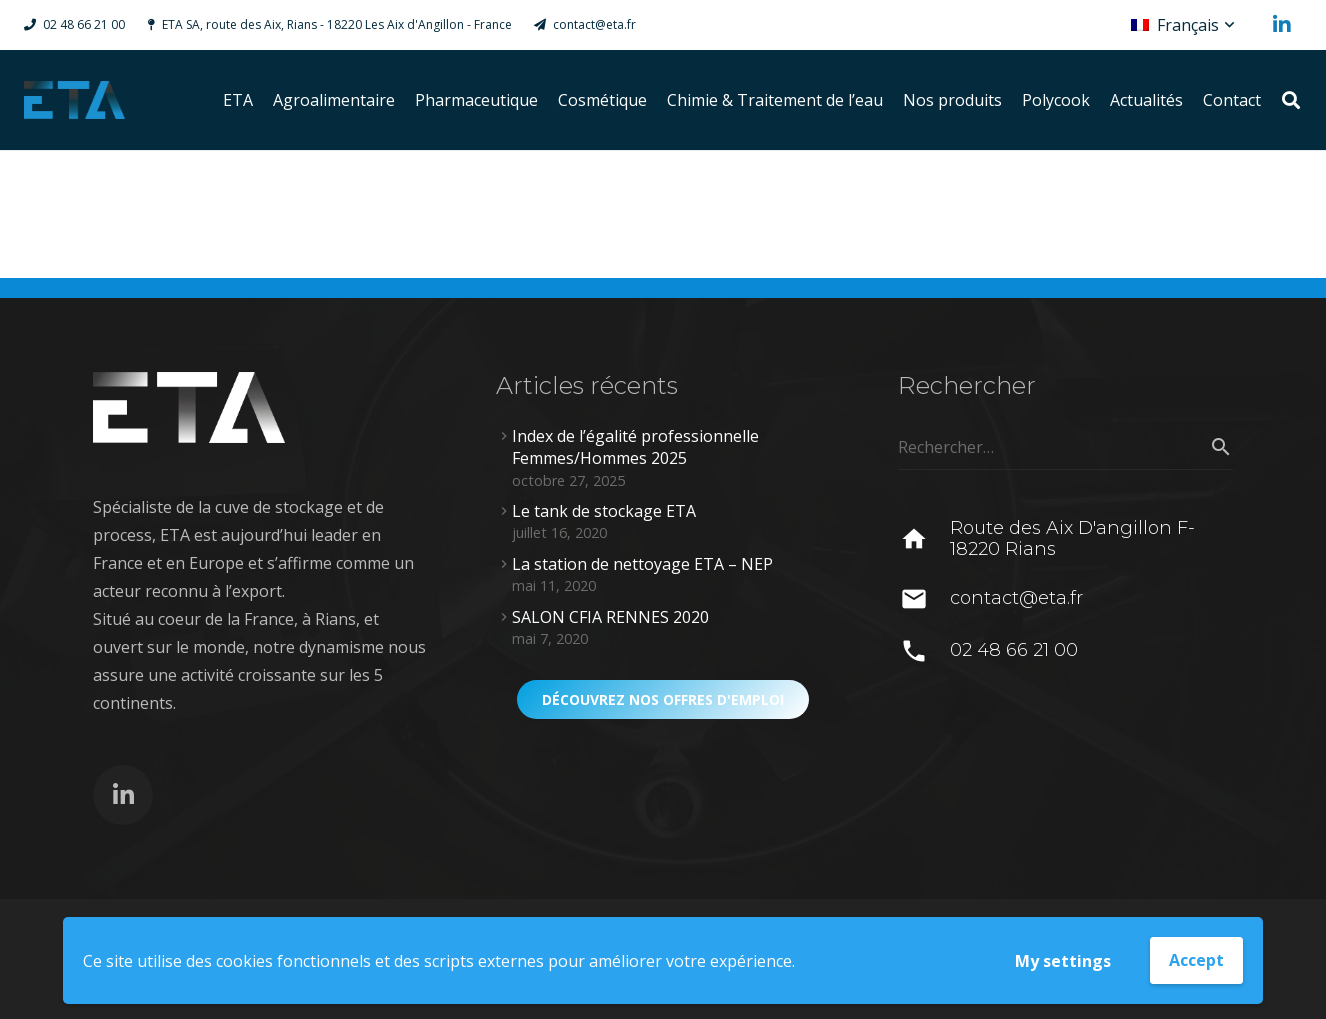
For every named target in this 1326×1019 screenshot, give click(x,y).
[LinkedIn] (1282, 25)
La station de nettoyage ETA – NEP (642, 564)
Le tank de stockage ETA (604, 511)
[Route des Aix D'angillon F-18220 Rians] (923, 539)
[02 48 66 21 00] (923, 651)
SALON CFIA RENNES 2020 (610, 617)
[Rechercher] (1291, 100)
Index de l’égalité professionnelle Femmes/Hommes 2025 (635, 447)
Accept (1196, 960)
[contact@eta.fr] (923, 599)
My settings (1063, 961)
